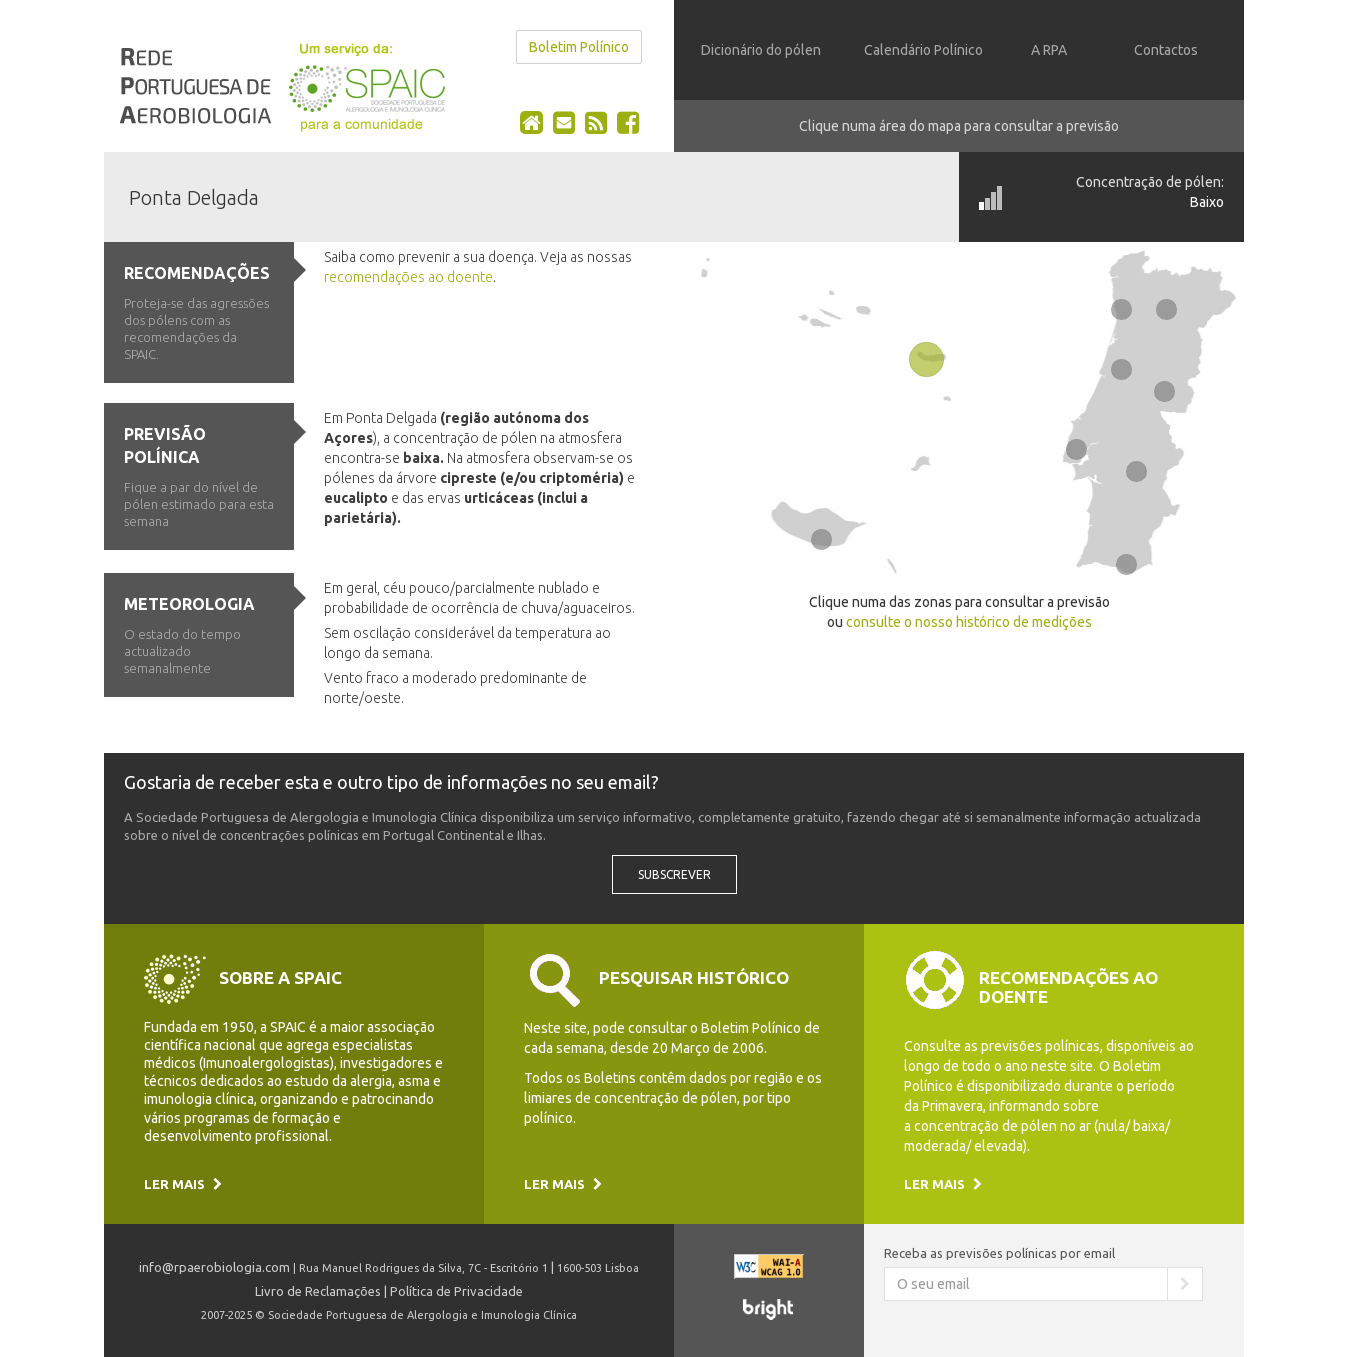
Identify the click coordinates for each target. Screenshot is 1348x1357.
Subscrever (674, 874)
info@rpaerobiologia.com (214, 1267)
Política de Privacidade (456, 1291)
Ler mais (183, 1184)
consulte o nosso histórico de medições (969, 622)
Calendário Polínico (923, 50)
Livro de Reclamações (318, 1291)
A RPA (1049, 50)
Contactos (1166, 50)
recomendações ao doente (408, 277)
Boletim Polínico (579, 47)
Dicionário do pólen (761, 50)
